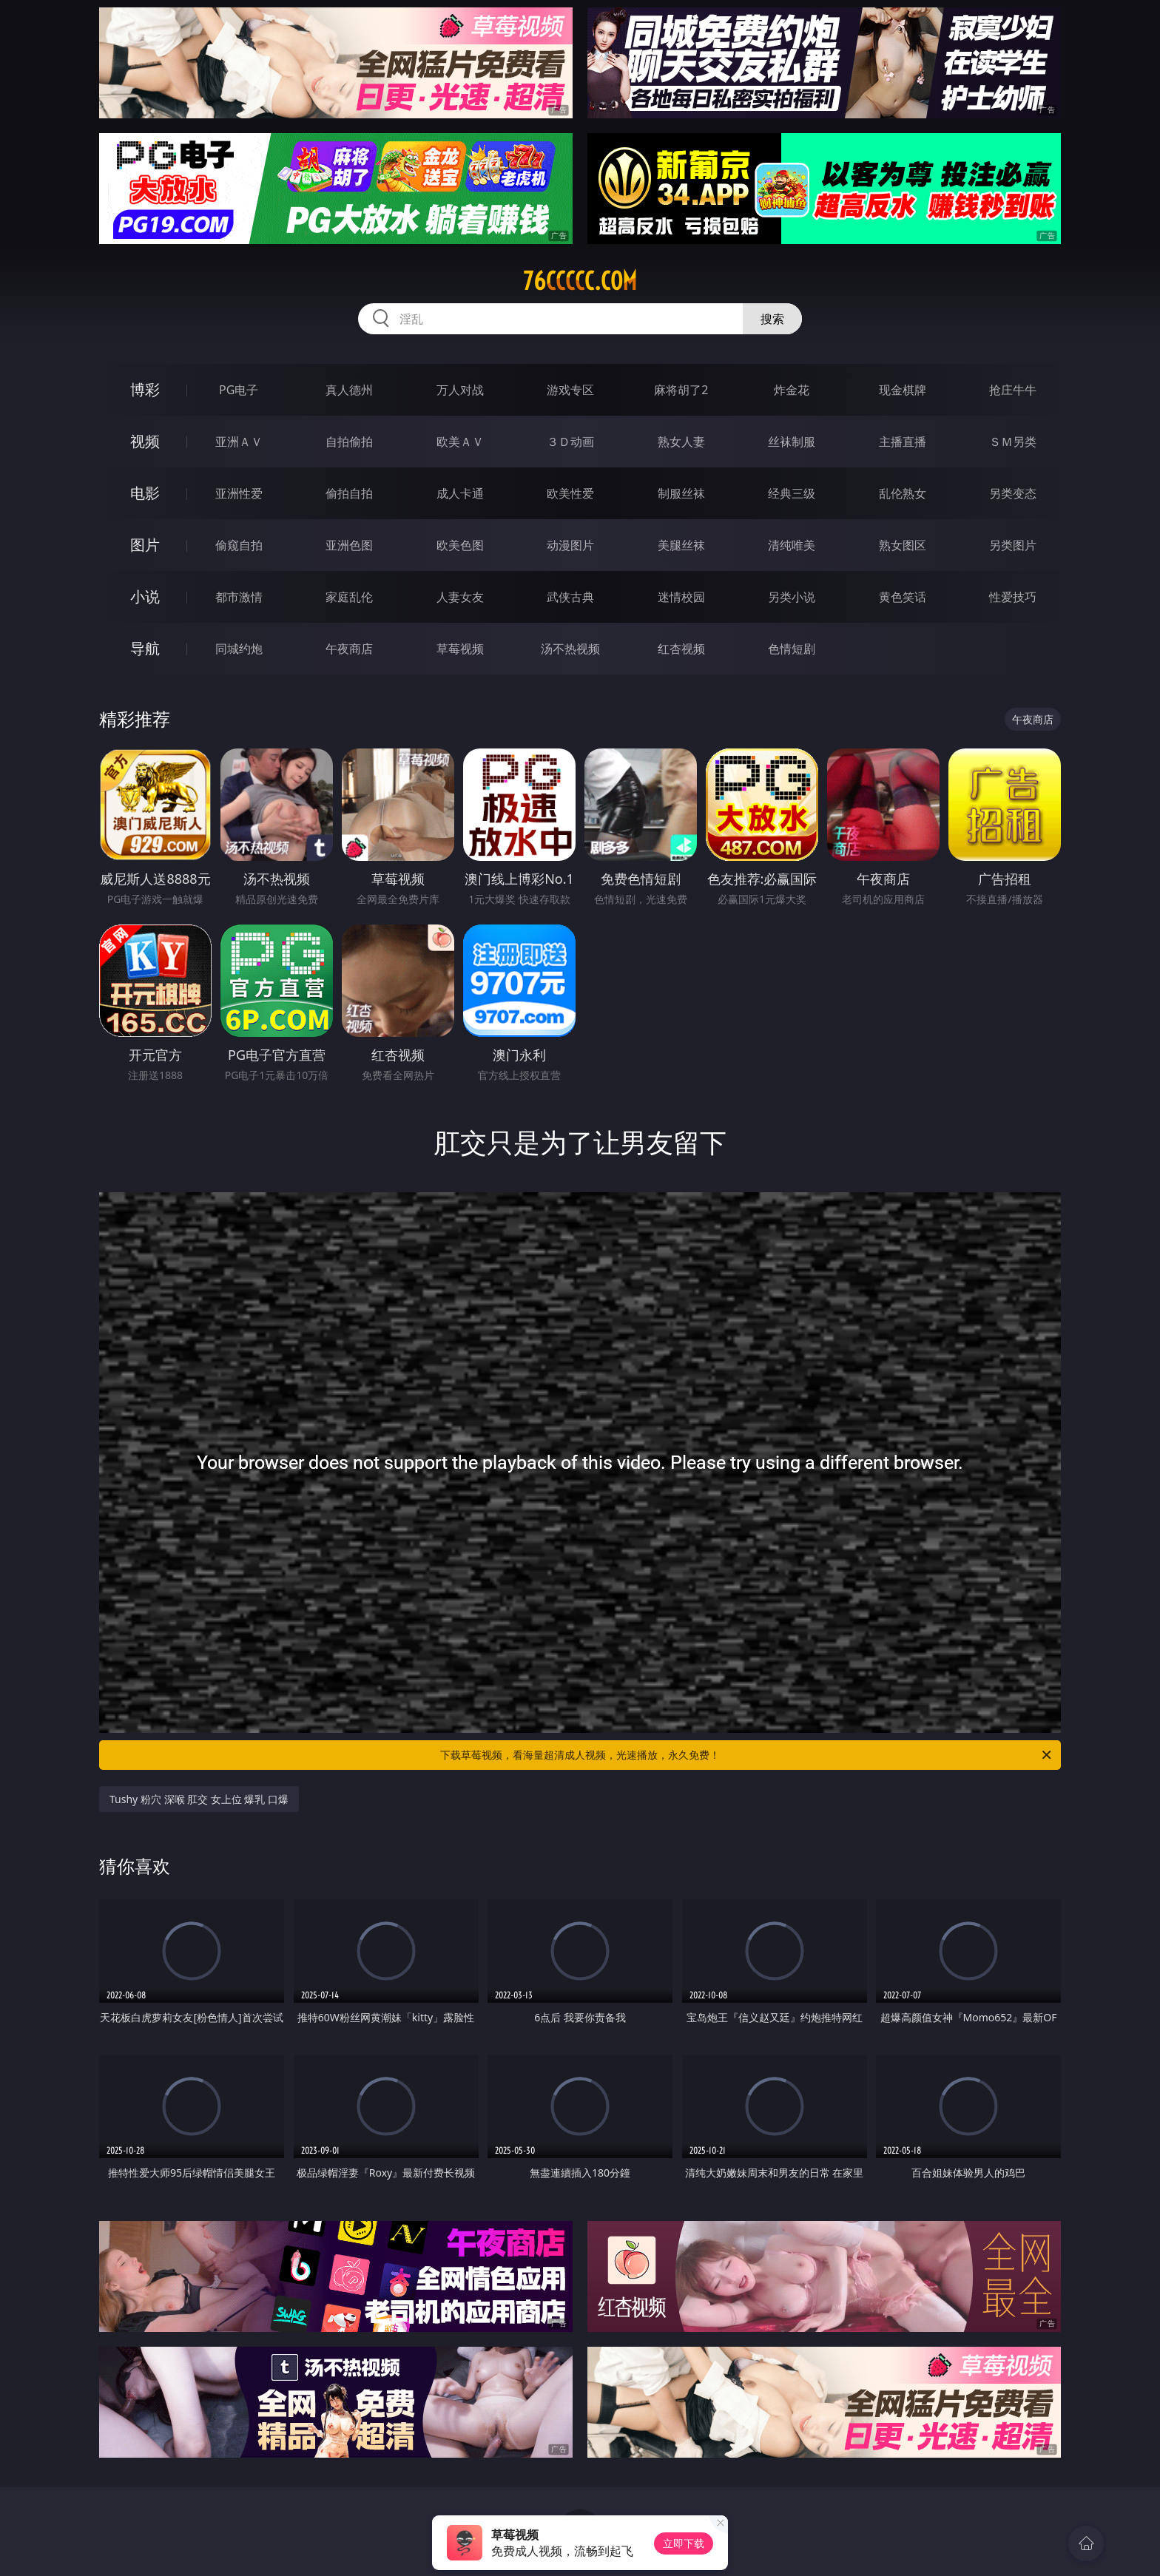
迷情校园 (681, 597)
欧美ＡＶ (460, 441)
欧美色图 (460, 545)
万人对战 (460, 390)
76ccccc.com (580, 281)
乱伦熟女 (902, 493)
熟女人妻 (681, 441)
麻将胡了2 (681, 390)
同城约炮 (239, 648)
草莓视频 (460, 648)
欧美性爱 (570, 493)
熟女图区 (902, 545)
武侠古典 (570, 597)
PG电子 (238, 390)
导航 (145, 648)
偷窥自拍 (239, 545)
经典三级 (791, 493)
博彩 (145, 389)
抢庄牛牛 (1012, 390)
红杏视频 (681, 648)
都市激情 (239, 597)
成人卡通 (460, 493)
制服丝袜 (681, 493)
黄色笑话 (902, 597)
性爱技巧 (1012, 597)
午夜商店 (349, 648)
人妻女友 (460, 597)
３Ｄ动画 (570, 441)
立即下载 (683, 2543)
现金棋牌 (902, 390)
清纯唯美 (791, 545)
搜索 (772, 319)
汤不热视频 (570, 648)
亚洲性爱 (239, 493)
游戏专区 (570, 390)
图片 (145, 545)
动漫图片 (570, 545)
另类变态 (1012, 493)
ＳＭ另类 (1012, 441)
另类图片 (1012, 545)
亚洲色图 (349, 545)
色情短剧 (791, 648)
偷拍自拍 (349, 493)
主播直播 (902, 441)
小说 (145, 596)
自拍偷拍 (349, 441)
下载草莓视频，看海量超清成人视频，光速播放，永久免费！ (746, 1755)
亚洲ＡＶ (239, 441)
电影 (145, 493)
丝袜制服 (791, 441)
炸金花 (791, 390)
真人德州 (349, 390)
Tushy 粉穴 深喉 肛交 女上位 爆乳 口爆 (199, 1799)
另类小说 (791, 597)
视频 (145, 441)
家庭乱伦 (349, 597)
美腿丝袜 (681, 545)
